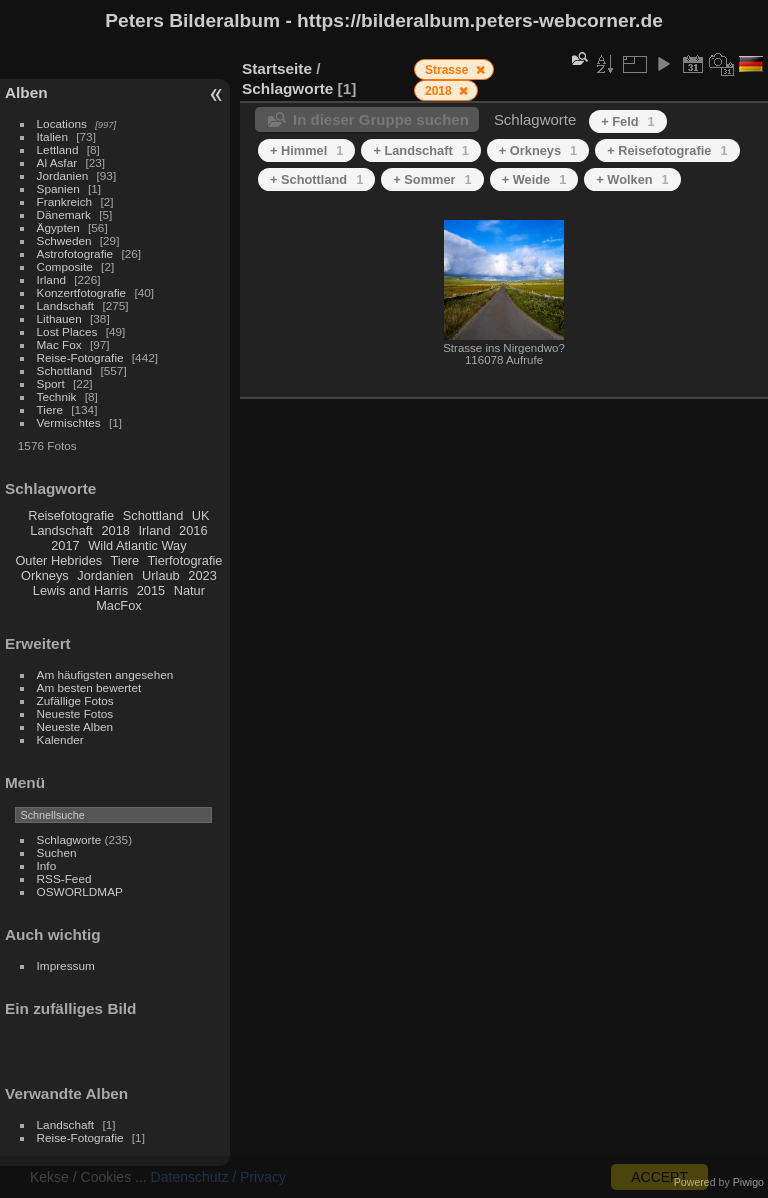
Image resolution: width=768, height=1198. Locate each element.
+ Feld (627, 121)
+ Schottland (316, 179)
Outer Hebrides (58, 560)
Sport (51, 383)
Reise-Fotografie (80, 357)
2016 (193, 530)
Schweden (64, 240)
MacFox (119, 605)
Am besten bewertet (89, 687)
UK (201, 515)
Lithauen (59, 318)
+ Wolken (632, 179)
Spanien (58, 188)
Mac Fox (59, 344)
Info (47, 865)
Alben (26, 92)
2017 (65, 545)
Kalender (60, 739)
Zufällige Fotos (75, 700)
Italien (52, 136)
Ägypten (58, 227)
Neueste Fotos (75, 713)
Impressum (66, 965)
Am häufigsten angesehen (105, 674)
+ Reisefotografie (667, 150)
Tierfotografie (185, 560)
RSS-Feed (64, 878)
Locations (62, 123)
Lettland (58, 149)
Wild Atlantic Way (137, 545)
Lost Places (67, 331)
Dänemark (64, 214)
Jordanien (63, 175)
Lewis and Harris (80, 590)
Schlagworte (69, 839)
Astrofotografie (75, 253)
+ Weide (534, 179)
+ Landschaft (420, 150)
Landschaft (66, 305)
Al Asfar (57, 162)
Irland (51, 279)
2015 (151, 590)
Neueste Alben (75, 726)
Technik (57, 396)
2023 (202, 575)
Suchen (57, 852)
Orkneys (45, 575)
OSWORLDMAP (80, 891)
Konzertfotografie (82, 292)
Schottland (65, 370)
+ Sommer (432, 179)
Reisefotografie (71, 515)
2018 (115, 530)
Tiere (50, 409)
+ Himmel (306, 150)
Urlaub (161, 575)
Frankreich (65, 201)
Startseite (277, 68)
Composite (65, 266)
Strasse (448, 70)
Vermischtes (69, 422)
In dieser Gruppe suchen (381, 119)
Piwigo (748, 1182)
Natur (189, 590)
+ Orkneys (538, 150)
